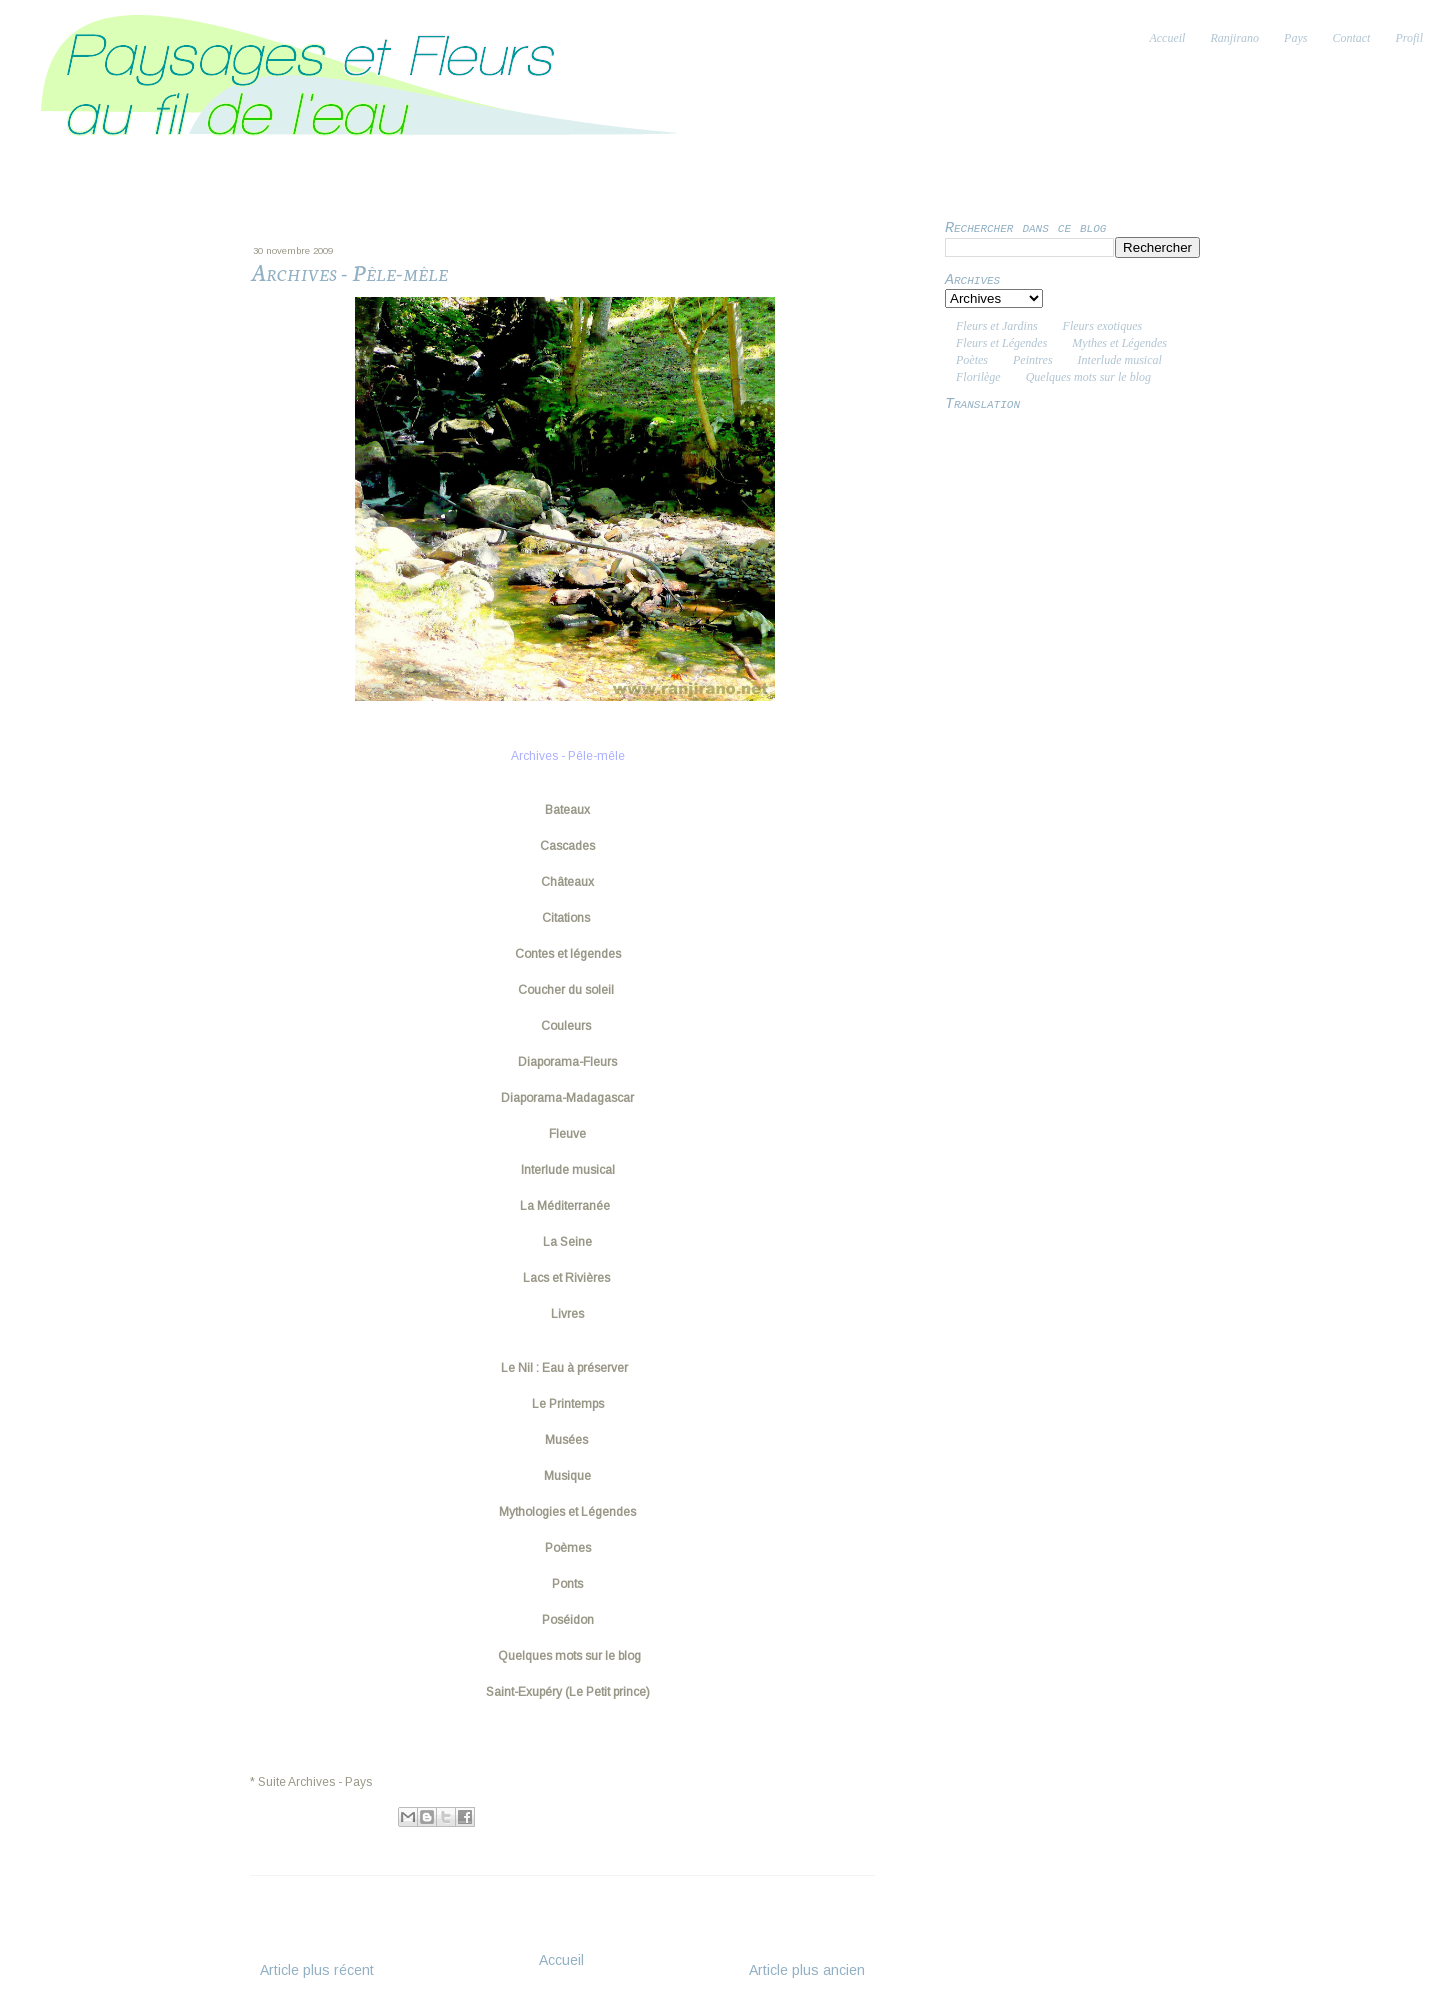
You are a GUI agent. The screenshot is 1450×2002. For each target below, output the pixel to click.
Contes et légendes (568, 954)
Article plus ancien (807, 1970)
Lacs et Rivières (568, 1278)
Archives (331, 1837)
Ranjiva (334, 1814)
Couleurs (567, 1026)
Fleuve (567, 1134)
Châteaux (567, 882)
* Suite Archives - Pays (311, 1782)
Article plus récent (317, 1970)
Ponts (567, 1584)
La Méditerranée (568, 1206)
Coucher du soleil (566, 990)
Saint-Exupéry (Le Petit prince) (568, 1692)
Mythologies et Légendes (567, 1512)
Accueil (561, 1960)
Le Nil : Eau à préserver (567, 1368)
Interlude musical (568, 1170)
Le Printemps (568, 1404)
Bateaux (567, 810)
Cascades (567, 846)
